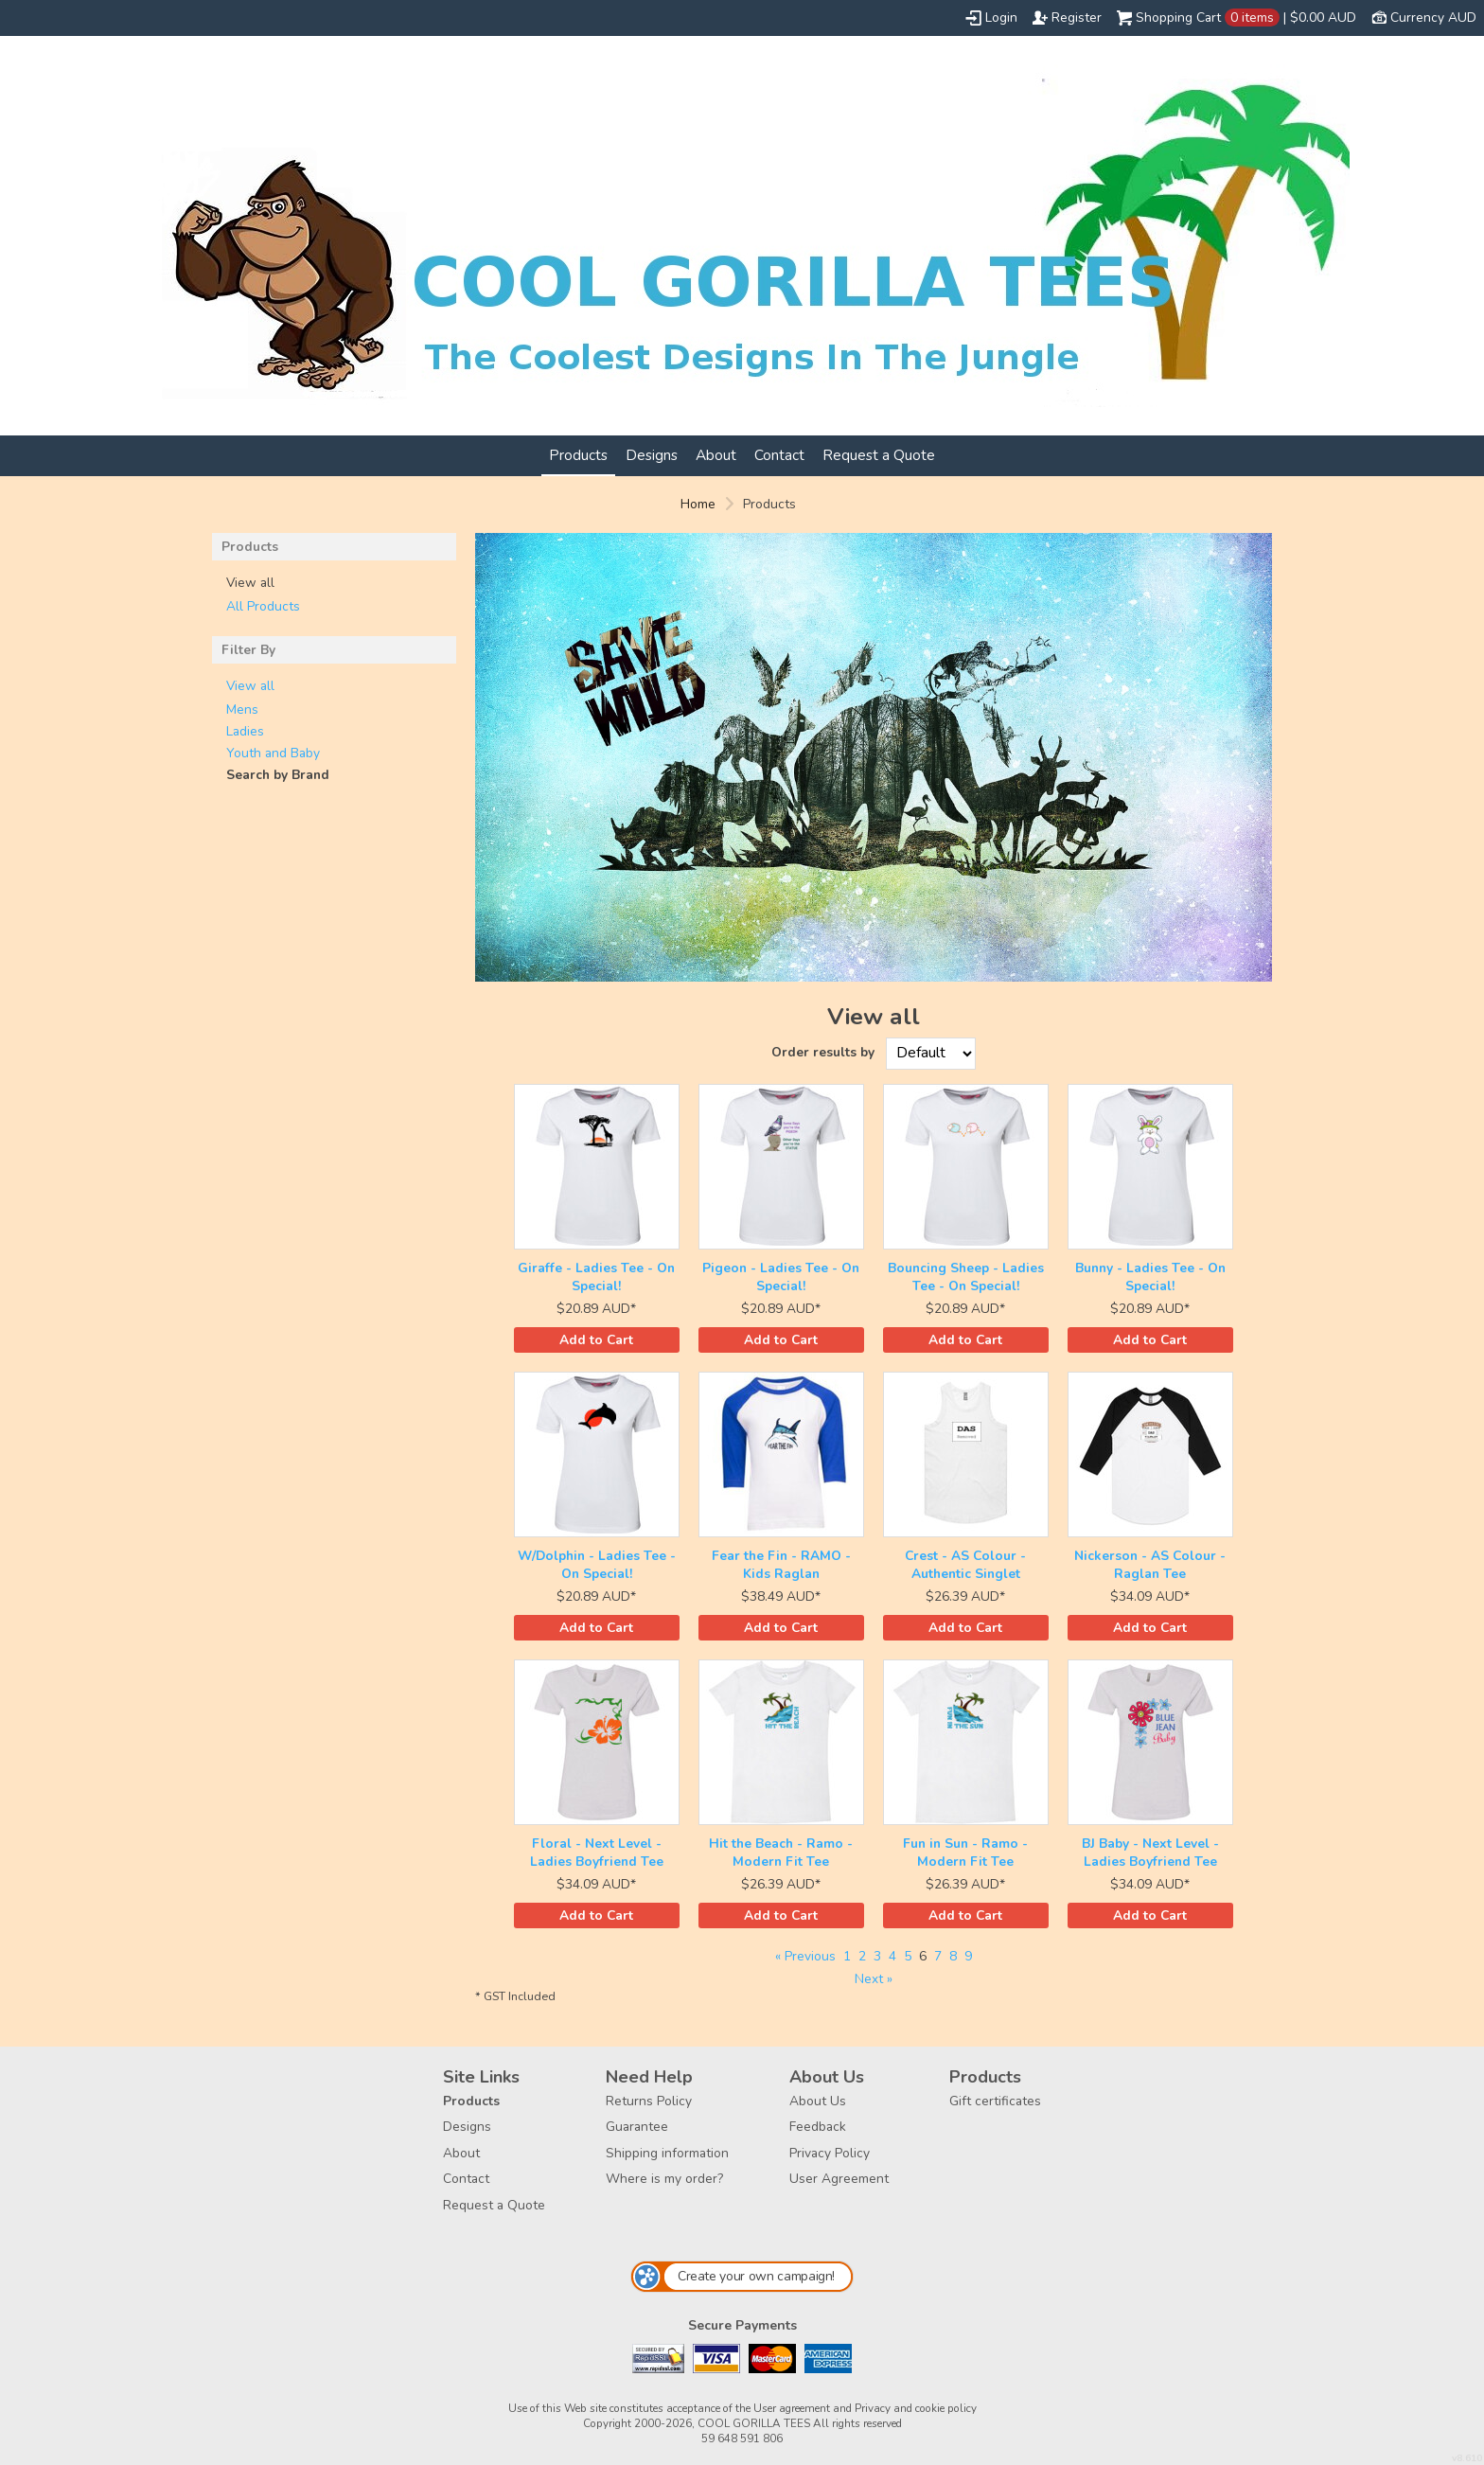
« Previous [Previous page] (805, 1956)
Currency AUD (1433, 18)
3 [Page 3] (877, 1956)
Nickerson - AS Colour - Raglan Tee (1150, 1565)
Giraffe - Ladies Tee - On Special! (596, 1277)
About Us (817, 2101)
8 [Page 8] (953, 1956)
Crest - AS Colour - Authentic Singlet (965, 1565)
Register (1076, 18)
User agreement (791, 2408)
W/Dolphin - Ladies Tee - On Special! (597, 1565)
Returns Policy (649, 2101)
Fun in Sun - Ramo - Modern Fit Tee (965, 1853)
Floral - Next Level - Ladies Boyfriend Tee (596, 1853)
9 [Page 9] (968, 1956)
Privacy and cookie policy (916, 2408)
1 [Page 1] (847, 1956)
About (716, 455)
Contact (779, 455)
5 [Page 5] (907, 1956)
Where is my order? (664, 2179)
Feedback (817, 2127)
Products (578, 455)
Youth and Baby (273, 753)
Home (698, 504)
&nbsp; (597, 1167)
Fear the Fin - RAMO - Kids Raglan (781, 1565)
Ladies (245, 731)
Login (1001, 18)
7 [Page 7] (938, 1956)
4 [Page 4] (892, 1956)
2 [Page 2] (862, 1956)
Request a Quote (878, 455)
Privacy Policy (829, 2153)
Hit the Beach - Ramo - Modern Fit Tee (781, 1853)
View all (250, 686)
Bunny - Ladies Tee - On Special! (1150, 1277)
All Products (263, 606)
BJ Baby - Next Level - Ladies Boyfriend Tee (1150, 1853)
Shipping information (667, 2153)
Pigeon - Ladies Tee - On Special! (780, 1277)
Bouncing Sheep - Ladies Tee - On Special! (966, 1277)
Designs (652, 455)
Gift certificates (995, 2101)
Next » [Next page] (873, 1979)
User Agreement (839, 2179)
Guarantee (637, 2127)
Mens (242, 709)
